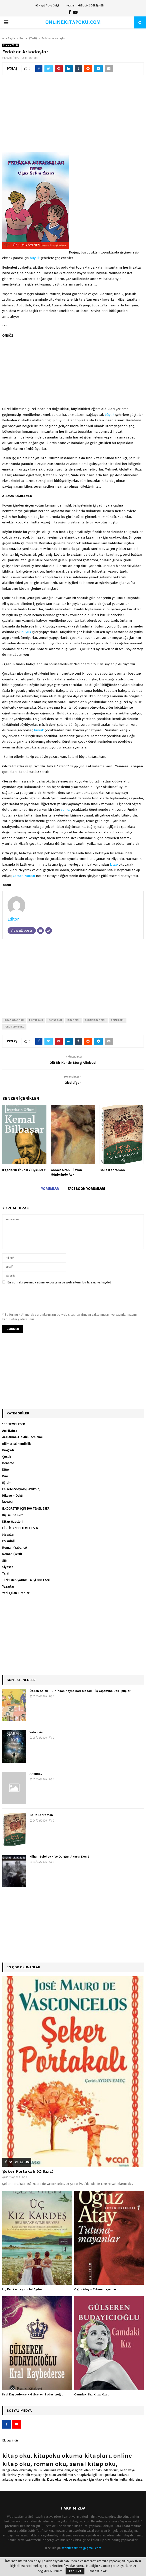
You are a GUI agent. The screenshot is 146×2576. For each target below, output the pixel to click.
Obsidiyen (73, 1082)
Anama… (36, 1774)
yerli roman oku (14, 1027)
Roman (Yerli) (10, 45)
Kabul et (75, 2571)
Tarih (6, 1573)
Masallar (8, 1534)
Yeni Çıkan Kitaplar (16, 1593)
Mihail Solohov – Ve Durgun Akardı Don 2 (59, 1856)
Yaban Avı (37, 1732)
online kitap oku (95, 1020)
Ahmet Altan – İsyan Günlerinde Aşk (66, 1172)
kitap (114, 865)
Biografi (8, 1450)
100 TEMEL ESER (13, 1424)
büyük (35, 258)
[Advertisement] (73, 115)
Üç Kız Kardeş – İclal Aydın (22, 2289)
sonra (65, 810)
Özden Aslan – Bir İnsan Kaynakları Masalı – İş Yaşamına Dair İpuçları (81, 1691)
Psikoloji (8, 1541)
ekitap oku (55, 1020)
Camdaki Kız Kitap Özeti (92, 2394)
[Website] (48, 930)
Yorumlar (50, 1188)
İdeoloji (8, 1502)
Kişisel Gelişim (12, 1515)
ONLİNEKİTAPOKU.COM (73, 22)
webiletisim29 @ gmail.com (81, 2548)
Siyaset (7, 1567)
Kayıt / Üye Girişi (47, 5)
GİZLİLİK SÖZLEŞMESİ (91, 5)
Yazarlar (8, 1587)
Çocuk (6, 1457)
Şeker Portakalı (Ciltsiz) (28, 2171)
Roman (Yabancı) (14, 1548)
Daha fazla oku (98, 2571)
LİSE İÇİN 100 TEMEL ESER (20, 1528)
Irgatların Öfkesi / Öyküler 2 (24, 1170)
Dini (5, 1476)
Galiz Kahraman (112, 1170)
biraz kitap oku (14, 1020)
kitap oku (73, 1020)
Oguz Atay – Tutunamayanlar (95, 2289)
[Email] (40, 930)
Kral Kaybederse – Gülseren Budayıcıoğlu (32, 2394)
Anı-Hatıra (9, 1431)
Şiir (4, 1560)
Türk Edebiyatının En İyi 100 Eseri (26, 1580)
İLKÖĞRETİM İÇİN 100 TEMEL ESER (26, 1508)
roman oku (117, 1020)
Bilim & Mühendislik (16, 1444)
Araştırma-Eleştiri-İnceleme (22, 1437)
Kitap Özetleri (12, 1522)
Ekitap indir (10, 2440)
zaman (18, 876)
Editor (13, 919)
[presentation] (36, 1300)
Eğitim (6, 1483)
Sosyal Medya (19, 2410)
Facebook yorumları (86, 1188)
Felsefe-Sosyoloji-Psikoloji (21, 1489)
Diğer (6, 1470)
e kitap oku (36, 1020)
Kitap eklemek (57, 2479)
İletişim (70, 5)
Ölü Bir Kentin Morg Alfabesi (73, 1062)
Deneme (8, 1463)
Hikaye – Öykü (12, 1496)
